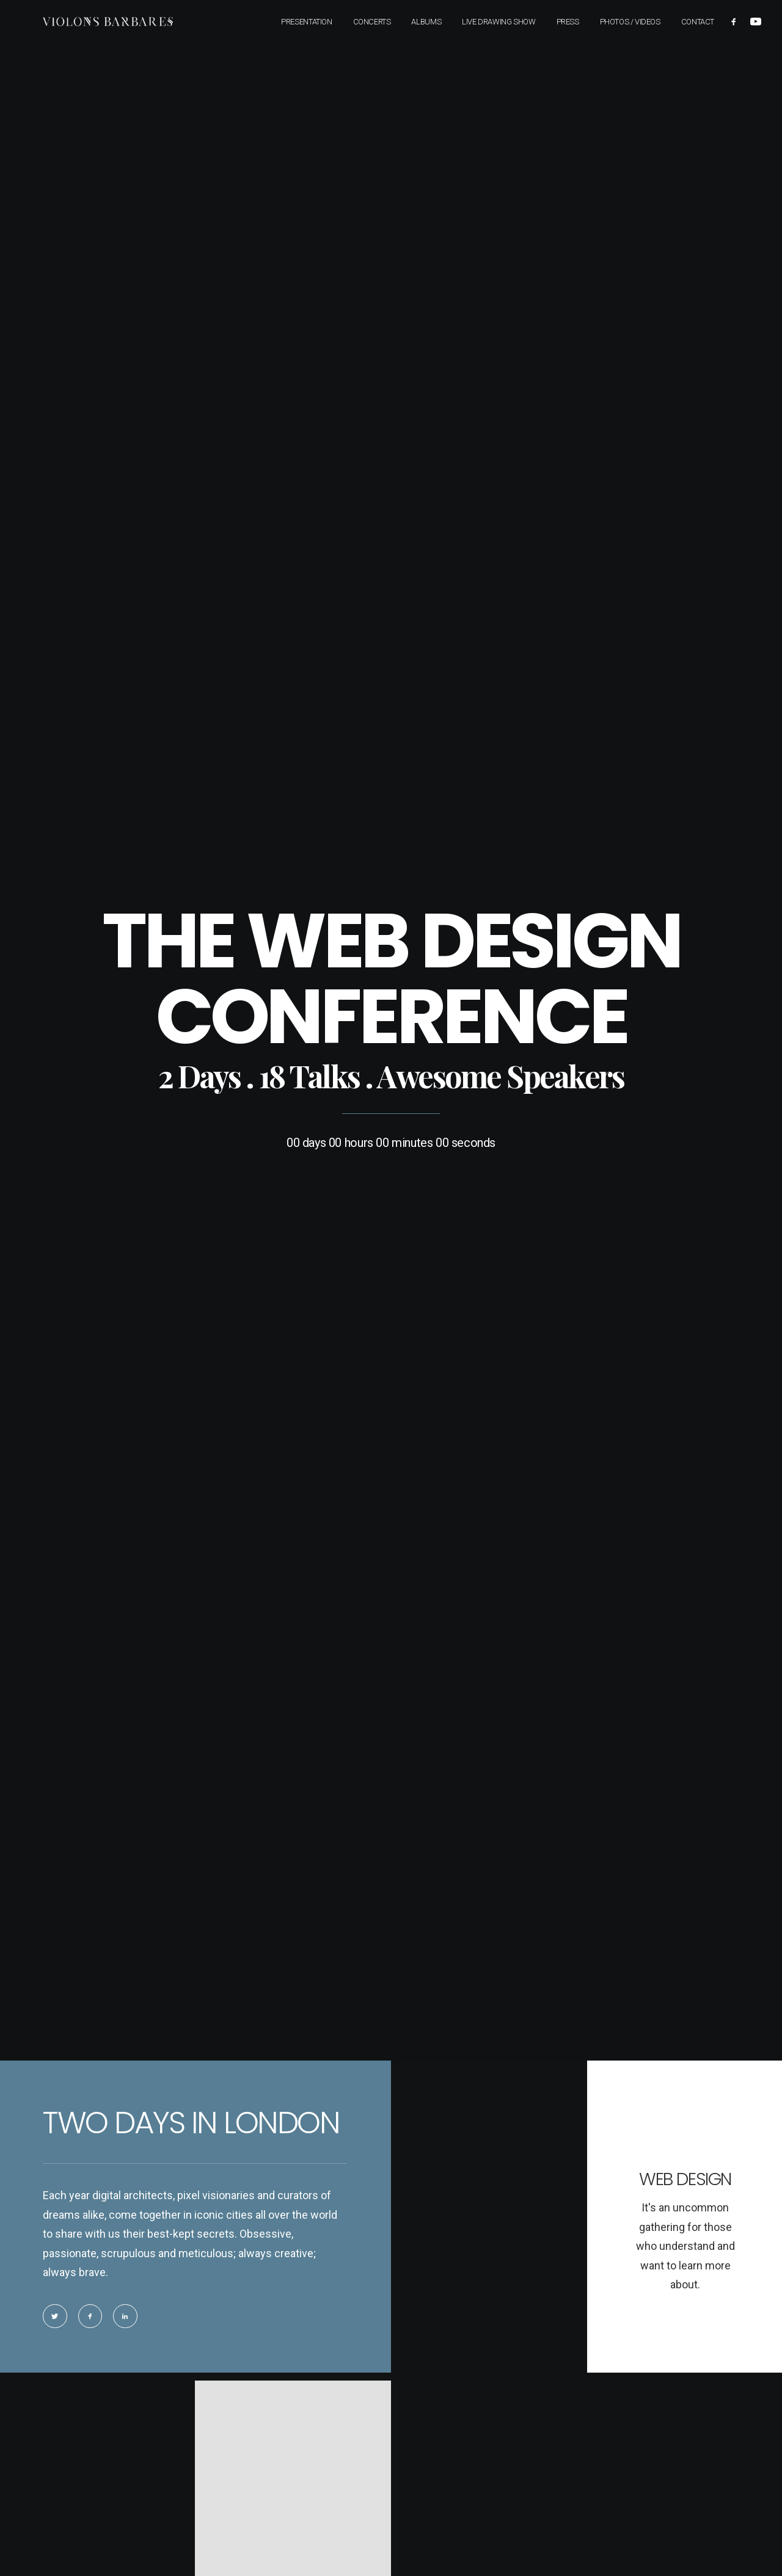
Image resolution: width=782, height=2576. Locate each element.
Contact (697, 21)
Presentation (306, 21)
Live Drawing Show (498, 21)
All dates (538, 2479)
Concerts (372, 21)
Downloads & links (446, 2338)
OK (261, 1788)
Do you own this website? (150, 1789)
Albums (426, 21)
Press (568, 21)
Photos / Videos (630, 21)
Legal (420, 2360)
